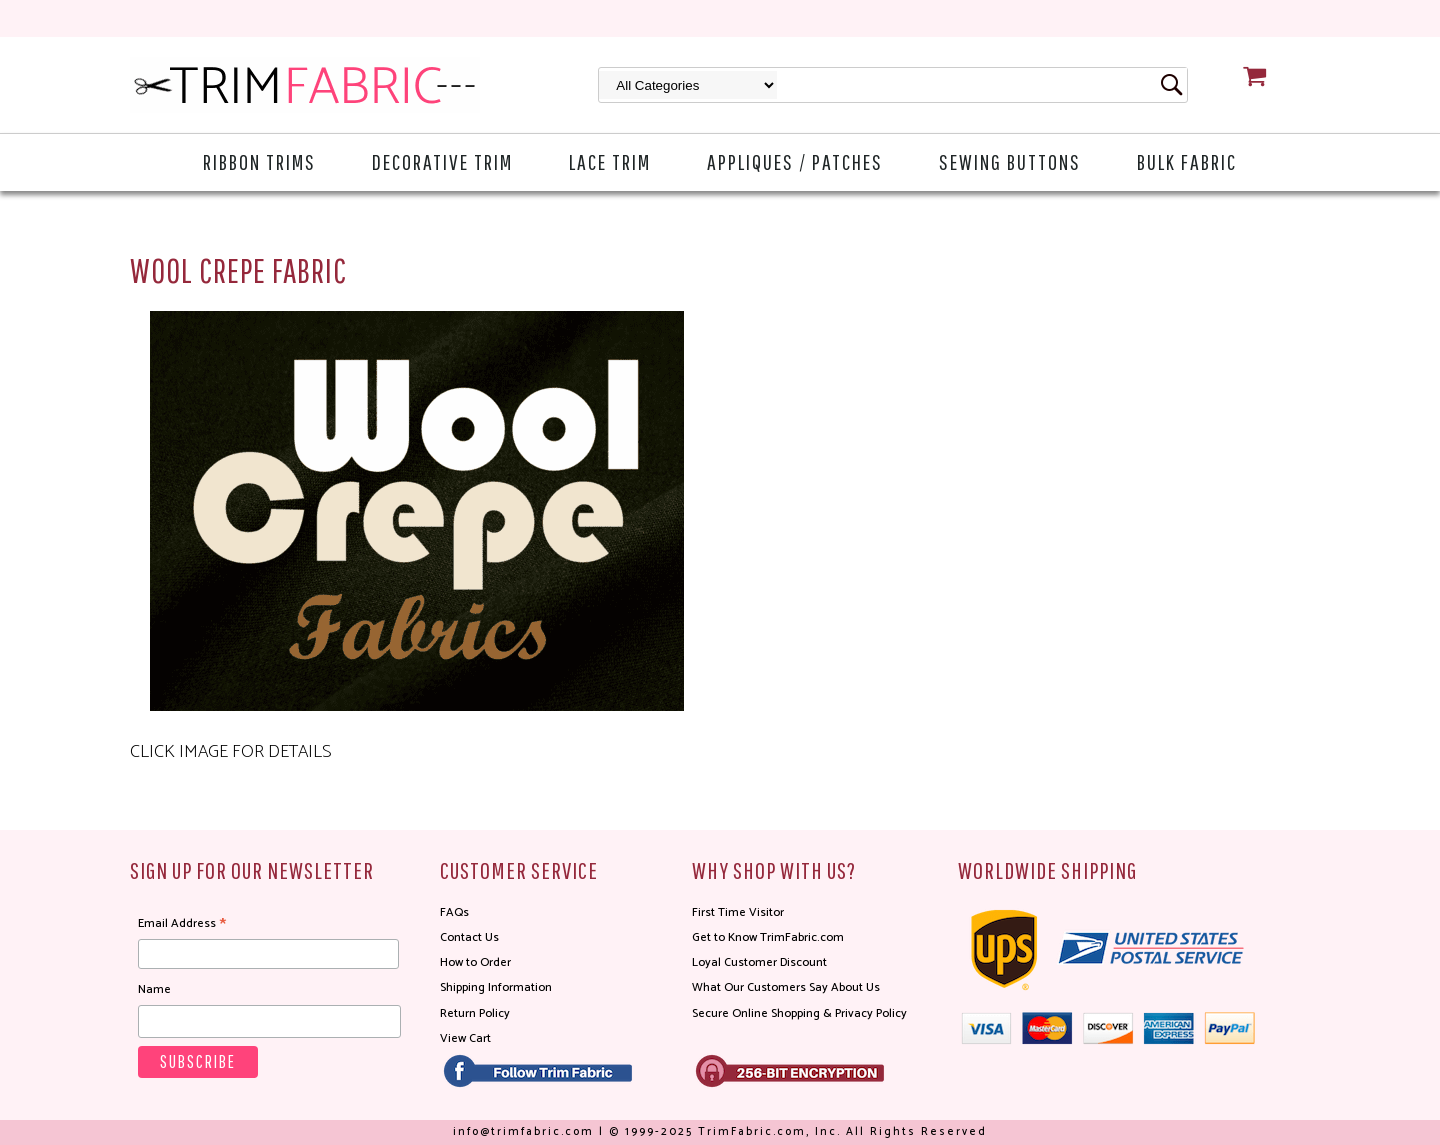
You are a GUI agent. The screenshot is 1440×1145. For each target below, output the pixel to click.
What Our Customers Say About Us (786, 987)
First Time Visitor (738, 912)
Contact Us (469, 937)
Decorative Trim (442, 161)
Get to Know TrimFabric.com (768, 937)
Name (154, 989)
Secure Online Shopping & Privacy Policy (799, 1013)
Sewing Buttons (1010, 161)
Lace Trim (610, 161)
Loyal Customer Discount (759, 962)
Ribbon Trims (259, 161)
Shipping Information (496, 987)
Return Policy (475, 1013)
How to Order (475, 962)
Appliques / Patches (795, 161)
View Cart (465, 1038)
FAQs (454, 912)
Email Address (182, 924)
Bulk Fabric (1187, 161)
